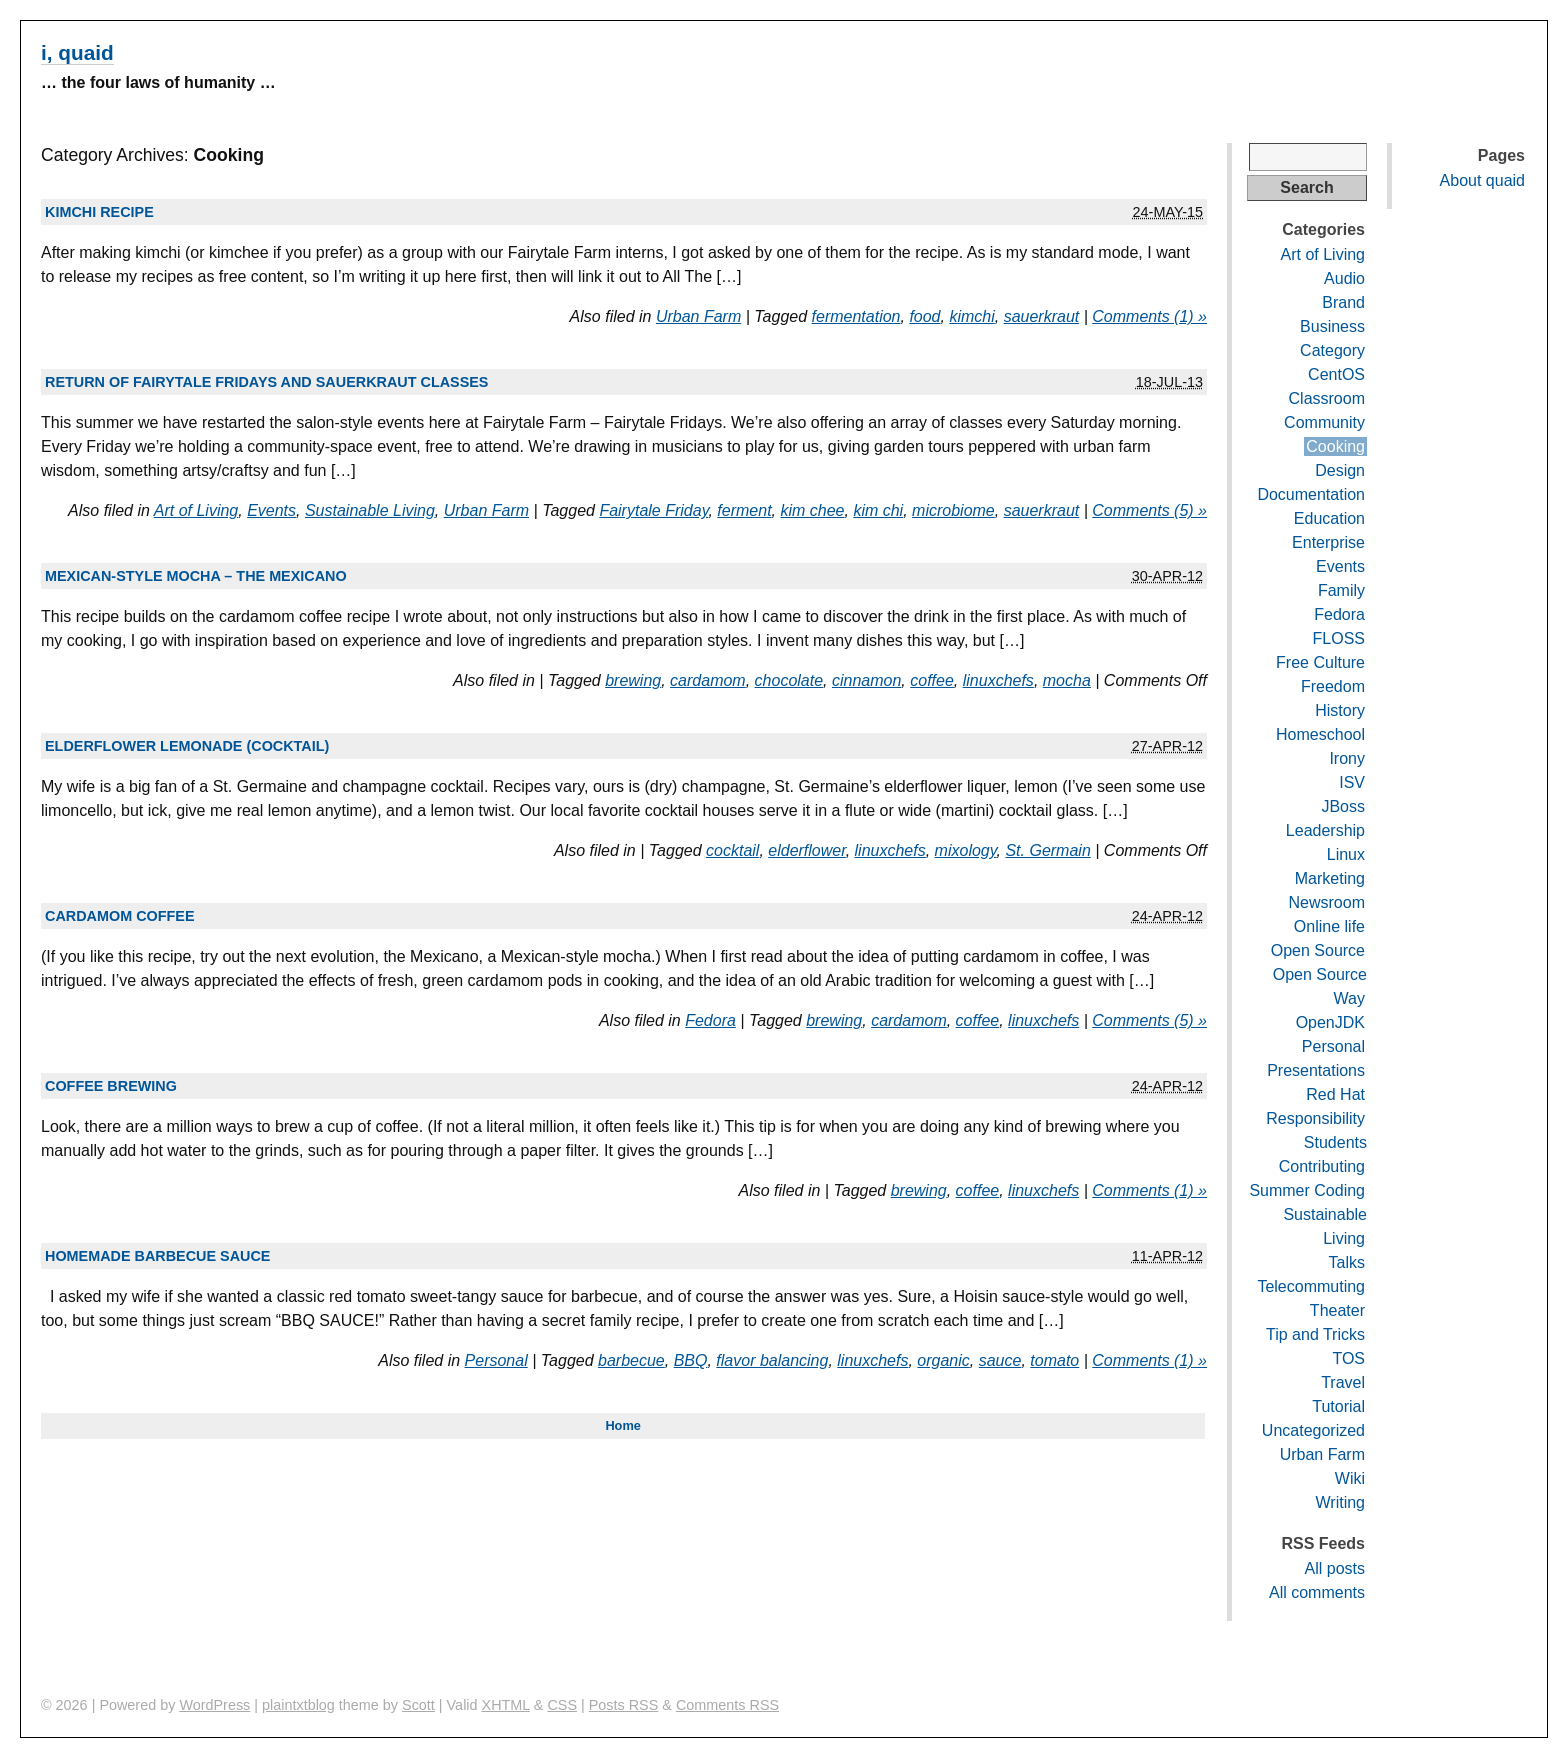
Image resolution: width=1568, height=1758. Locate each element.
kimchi (971, 316)
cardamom (708, 680)
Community (1324, 422)
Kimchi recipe (99, 212)
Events (271, 510)
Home (623, 1425)
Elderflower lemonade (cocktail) (187, 746)
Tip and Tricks (1315, 1334)
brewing (633, 680)
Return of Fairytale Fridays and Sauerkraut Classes (266, 382)
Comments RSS (727, 1705)
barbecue (631, 1360)
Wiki (1350, 1478)
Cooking (1335, 446)
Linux (1346, 854)
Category (1332, 350)
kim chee (812, 510)
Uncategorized (1313, 1430)
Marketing (1330, 878)
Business (1332, 326)
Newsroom (1327, 902)
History (1340, 710)
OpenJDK (1330, 1022)
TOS (1348, 1358)
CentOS (1336, 374)
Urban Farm (698, 316)
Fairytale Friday (653, 510)
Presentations (1316, 1070)
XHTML (506, 1705)
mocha (1067, 680)
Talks (1347, 1262)
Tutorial (1338, 1406)
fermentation (856, 316)
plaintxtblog (298, 1705)
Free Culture (1320, 662)
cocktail (732, 850)
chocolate (789, 680)
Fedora (710, 1020)
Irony (1347, 758)
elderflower (806, 850)
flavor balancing (772, 1360)
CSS (562, 1705)
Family (1341, 590)
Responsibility (1315, 1118)
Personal (496, 1360)
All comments (1317, 1592)
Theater (1337, 1310)
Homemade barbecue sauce (157, 1256)
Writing (1341, 1502)
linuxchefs (998, 680)
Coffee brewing (111, 1086)
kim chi (878, 510)
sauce (1000, 1360)
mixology (966, 850)
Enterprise (1328, 542)
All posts (1335, 1568)
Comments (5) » (1149, 510)
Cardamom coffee (120, 916)
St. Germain (1047, 850)
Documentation (1311, 494)
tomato (1054, 1360)
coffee (932, 680)
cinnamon (866, 680)
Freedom (1333, 686)
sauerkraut (1042, 316)
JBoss (1343, 806)
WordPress (214, 1705)
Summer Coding (1307, 1190)
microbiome (953, 510)
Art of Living (196, 510)
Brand (1343, 302)
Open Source (1318, 950)
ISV (1352, 782)
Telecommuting (1311, 1286)
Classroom (1327, 398)
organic (943, 1360)
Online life (1329, 926)
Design (1340, 470)
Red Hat (1335, 1094)
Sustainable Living (370, 510)
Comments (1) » (1149, 316)
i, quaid (77, 52)
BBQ (691, 1360)
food (924, 316)
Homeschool (1320, 734)
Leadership (1325, 830)
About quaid (1482, 180)
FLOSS (1339, 638)
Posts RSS (624, 1705)
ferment (744, 510)
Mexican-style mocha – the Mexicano (196, 576)
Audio (1344, 278)
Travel (1343, 1382)
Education (1329, 518)
